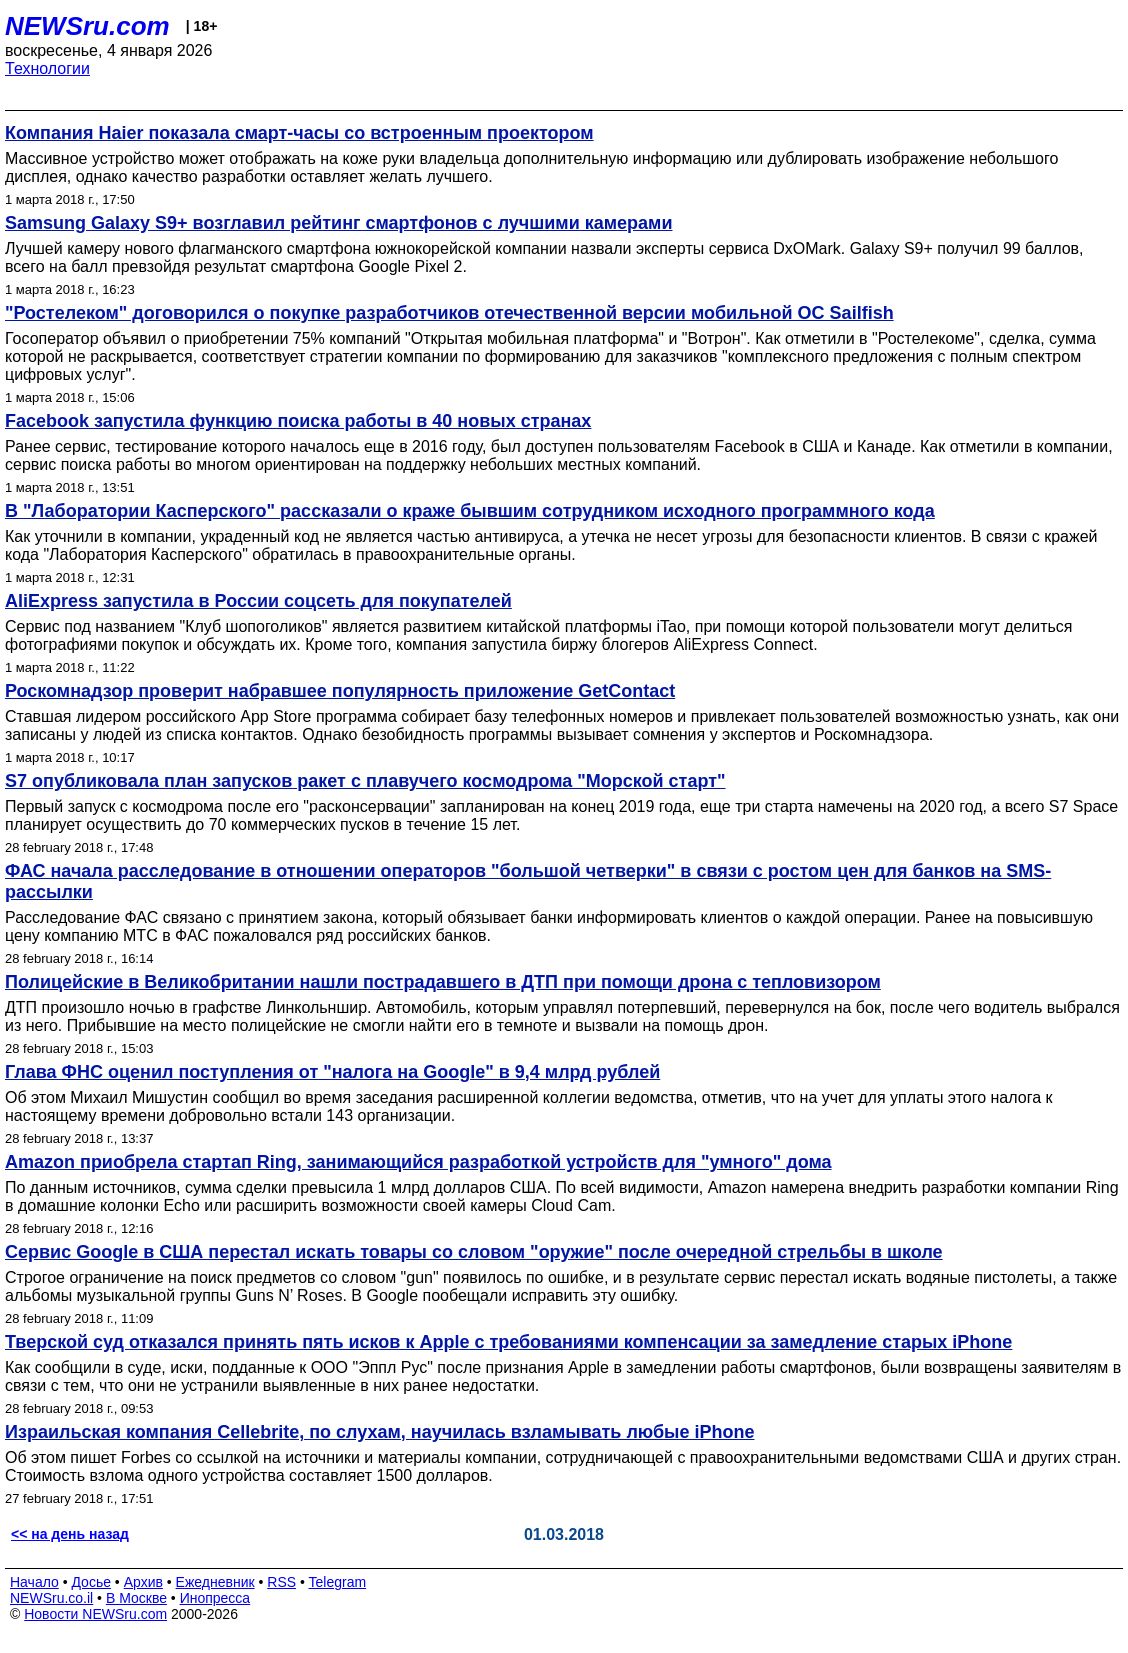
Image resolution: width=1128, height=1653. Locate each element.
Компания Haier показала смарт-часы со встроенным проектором (299, 133)
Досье (91, 1582)
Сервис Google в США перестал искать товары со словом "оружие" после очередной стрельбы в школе (474, 1252)
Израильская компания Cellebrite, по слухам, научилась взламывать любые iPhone (379, 1432)
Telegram (338, 1582)
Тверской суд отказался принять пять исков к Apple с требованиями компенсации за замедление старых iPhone (508, 1342)
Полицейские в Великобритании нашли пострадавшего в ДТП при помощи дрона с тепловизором (443, 982)
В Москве (136, 1598)
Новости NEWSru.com (95, 1614)
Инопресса (215, 1598)
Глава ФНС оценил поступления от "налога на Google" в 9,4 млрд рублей (332, 1072)
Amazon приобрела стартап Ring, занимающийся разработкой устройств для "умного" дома (418, 1162)
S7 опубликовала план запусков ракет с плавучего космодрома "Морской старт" (365, 781)
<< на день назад (70, 1534)
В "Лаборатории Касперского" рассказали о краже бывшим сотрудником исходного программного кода (470, 511)
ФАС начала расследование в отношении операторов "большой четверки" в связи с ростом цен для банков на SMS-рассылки (528, 881)
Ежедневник (215, 1582)
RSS (281, 1582)
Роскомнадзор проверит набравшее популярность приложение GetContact (340, 691)
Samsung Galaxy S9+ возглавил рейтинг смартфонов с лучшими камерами (338, 223)
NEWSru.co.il (51, 1598)
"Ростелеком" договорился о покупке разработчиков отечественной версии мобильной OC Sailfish (449, 313)
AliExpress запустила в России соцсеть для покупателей (258, 601)
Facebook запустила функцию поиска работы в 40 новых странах (298, 421)
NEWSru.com (87, 26)
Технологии (47, 68)
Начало (34, 1582)
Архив (143, 1582)
